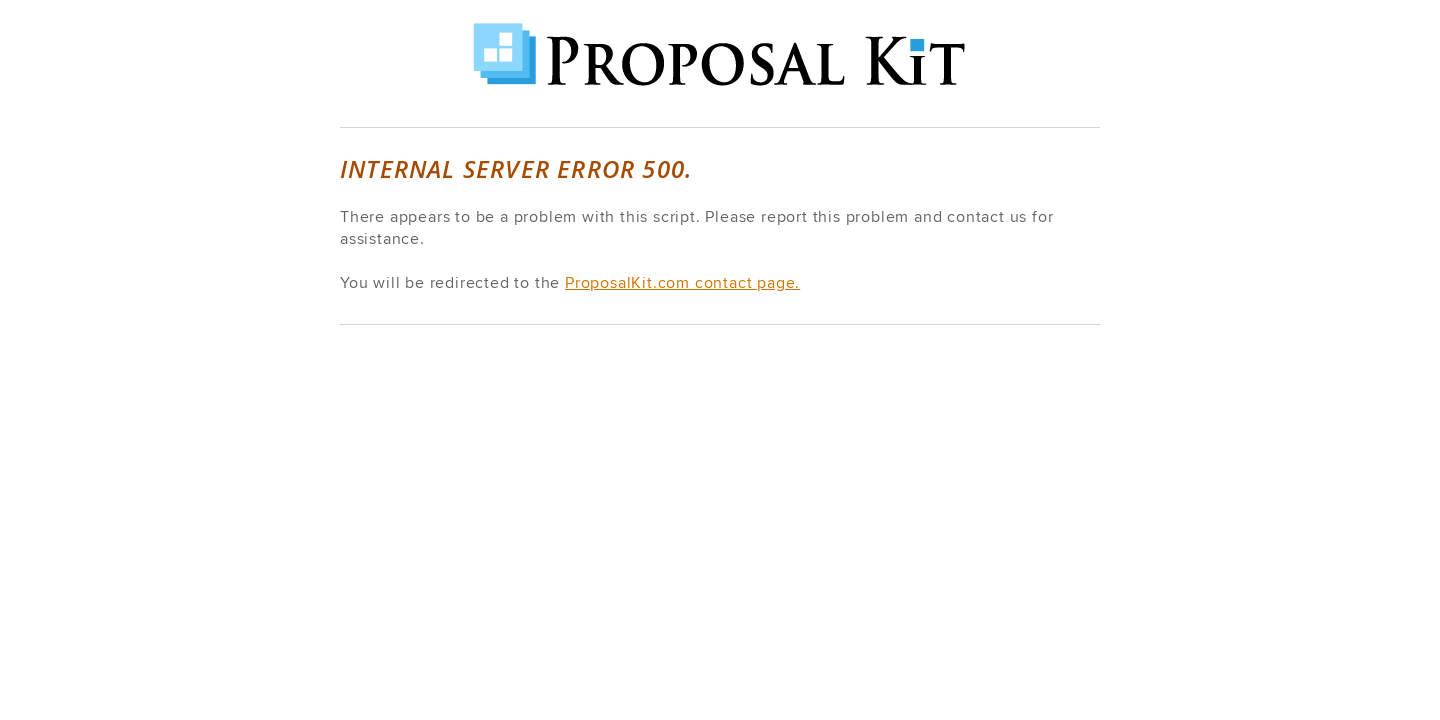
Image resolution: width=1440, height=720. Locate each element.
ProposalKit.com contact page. (682, 282)
